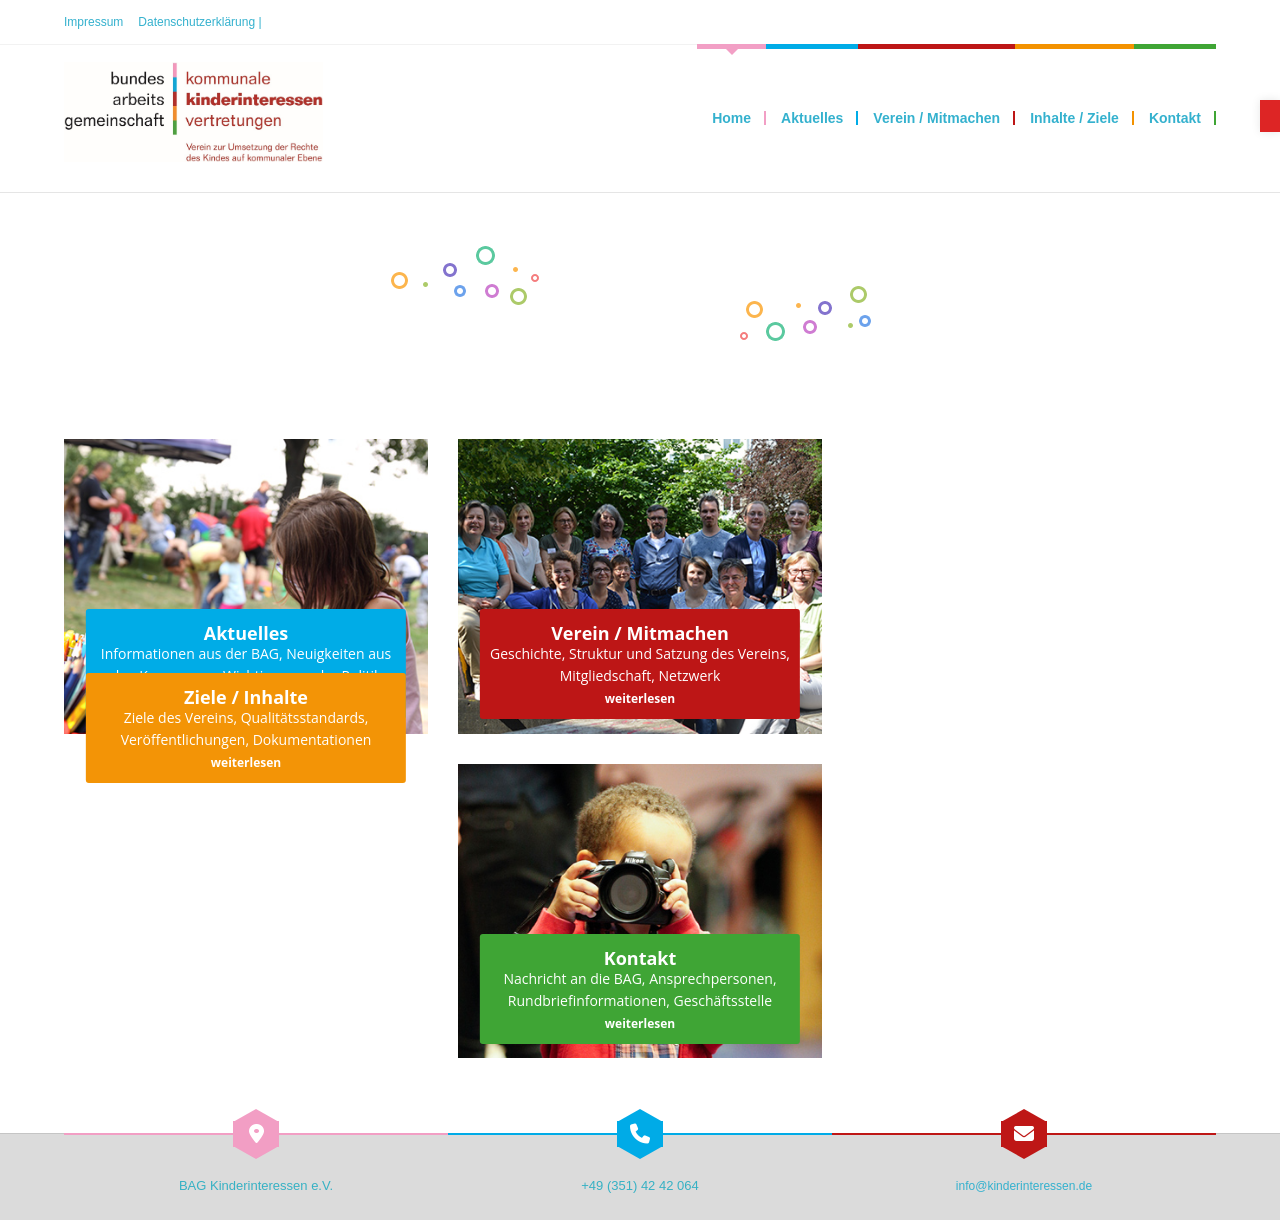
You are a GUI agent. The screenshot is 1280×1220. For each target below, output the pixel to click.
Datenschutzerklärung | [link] (199, 22)
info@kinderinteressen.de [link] (1024, 1186)
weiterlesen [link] (640, 698)
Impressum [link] (93, 22)
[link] (1270, 116)
